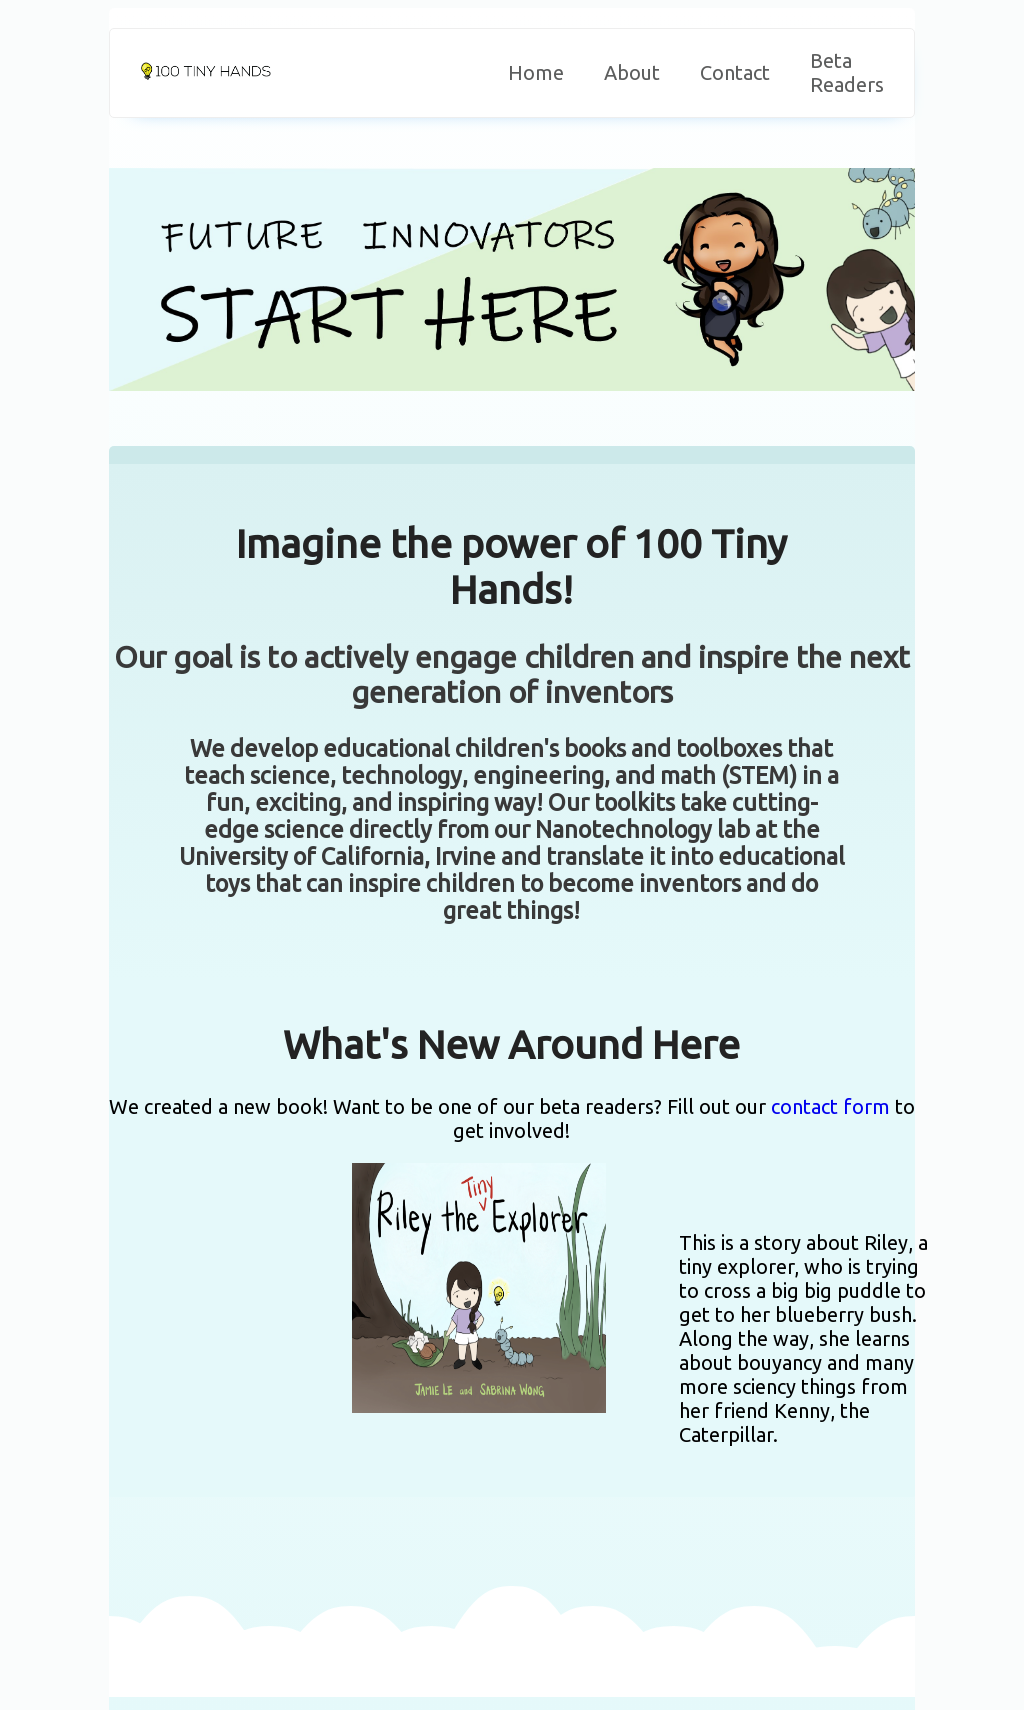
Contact (735, 72)
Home (536, 72)
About (632, 72)
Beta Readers (847, 72)
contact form (830, 1106)
